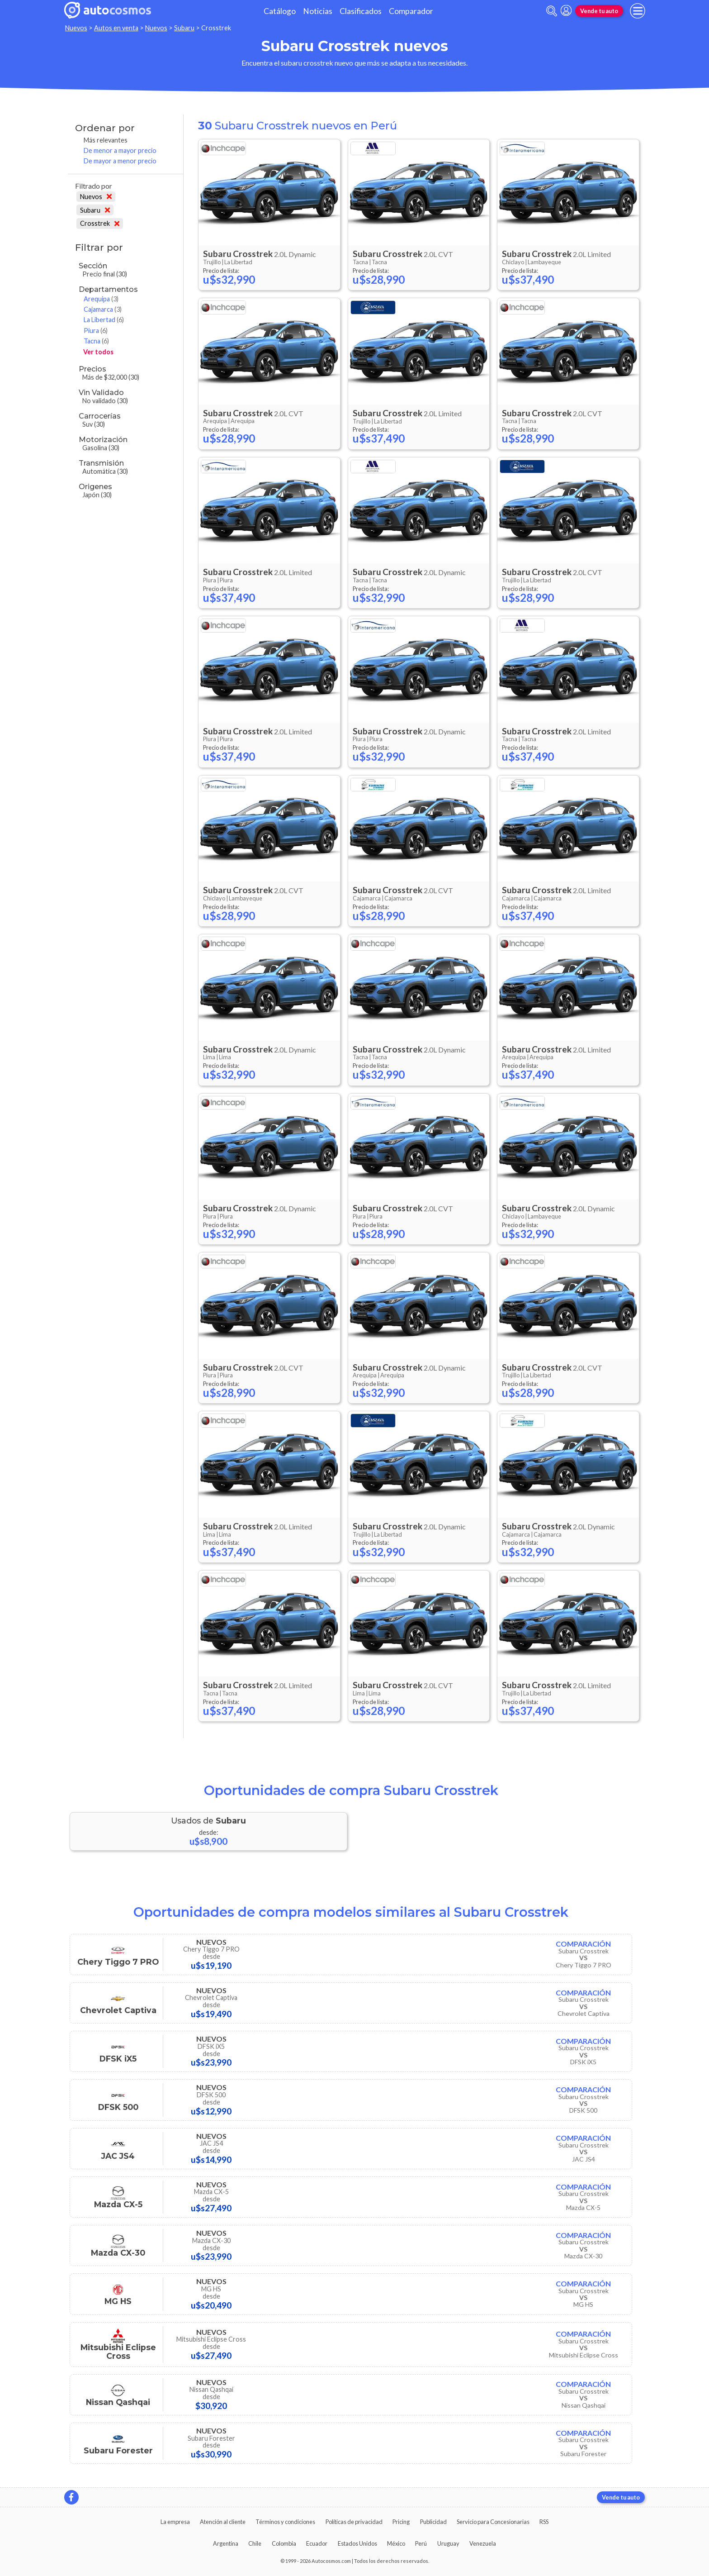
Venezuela (482, 2543)
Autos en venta (116, 28)
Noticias (317, 11)
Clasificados (361, 11)
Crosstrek (99, 223)
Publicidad (433, 2521)
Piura (96, 330)
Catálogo (280, 11)
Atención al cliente (223, 2521)
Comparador (411, 11)
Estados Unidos (357, 2543)
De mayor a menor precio (120, 161)
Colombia (284, 2543)
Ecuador (316, 2543)
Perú (421, 2543)
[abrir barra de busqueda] (551, 11)
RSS (543, 2521)
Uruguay (448, 2543)
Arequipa (101, 299)
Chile (254, 2543)
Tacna (96, 341)
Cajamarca (103, 309)
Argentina (225, 2543)
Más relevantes (106, 140)
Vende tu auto (599, 10)
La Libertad (104, 320)
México (396, 2543)
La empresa (175, 2521)
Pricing (401, 2521)
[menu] (637, 11)
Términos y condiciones (285, 2521)
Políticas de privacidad (354, 2521)
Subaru (184, 28)
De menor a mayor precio (120, 150)
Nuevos (76, 28)
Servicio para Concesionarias (493, 2521)
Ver (98, 352)
